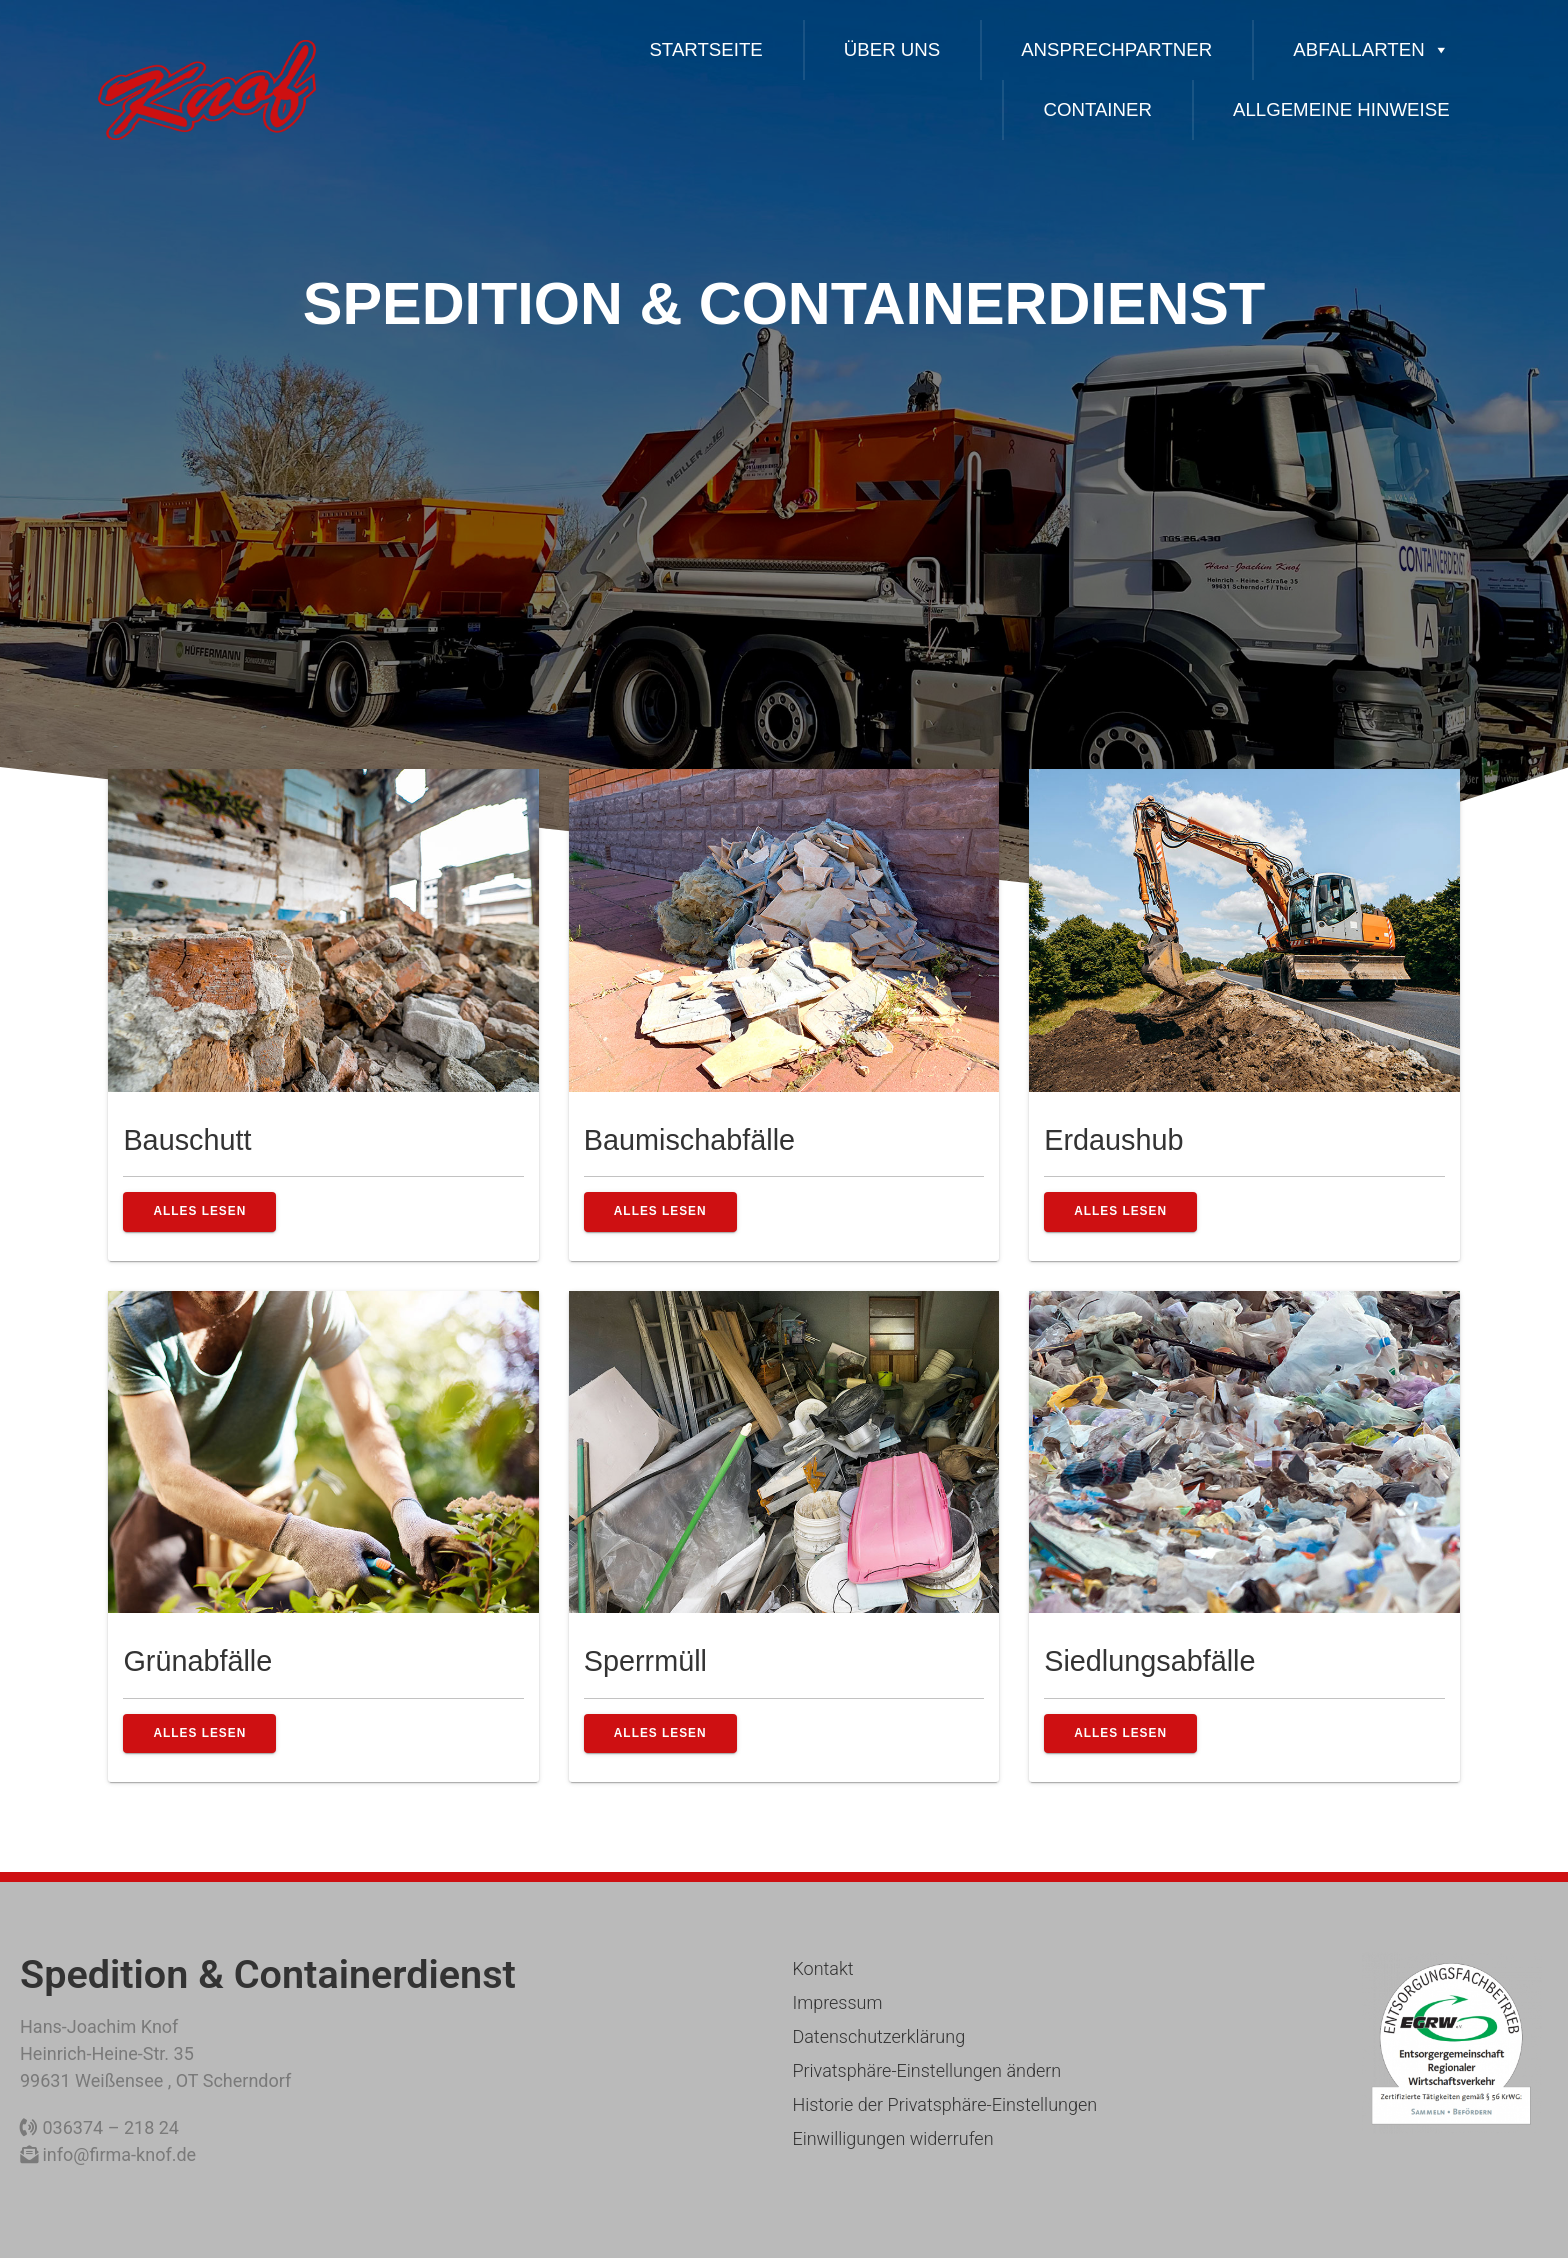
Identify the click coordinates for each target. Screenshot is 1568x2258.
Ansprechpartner (1116, 49)
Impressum (837, 2002)
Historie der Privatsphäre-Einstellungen (944, 2104)
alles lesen (199, 1211)
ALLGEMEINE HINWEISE (1341, 109)
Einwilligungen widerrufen (892, 2138)
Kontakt (822, 1968)
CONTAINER (1097, 109)
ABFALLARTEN (1371, 49)
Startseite (705, 49)
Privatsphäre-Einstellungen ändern (926, 2070)
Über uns (892, 49)
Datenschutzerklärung (878, 2036)
